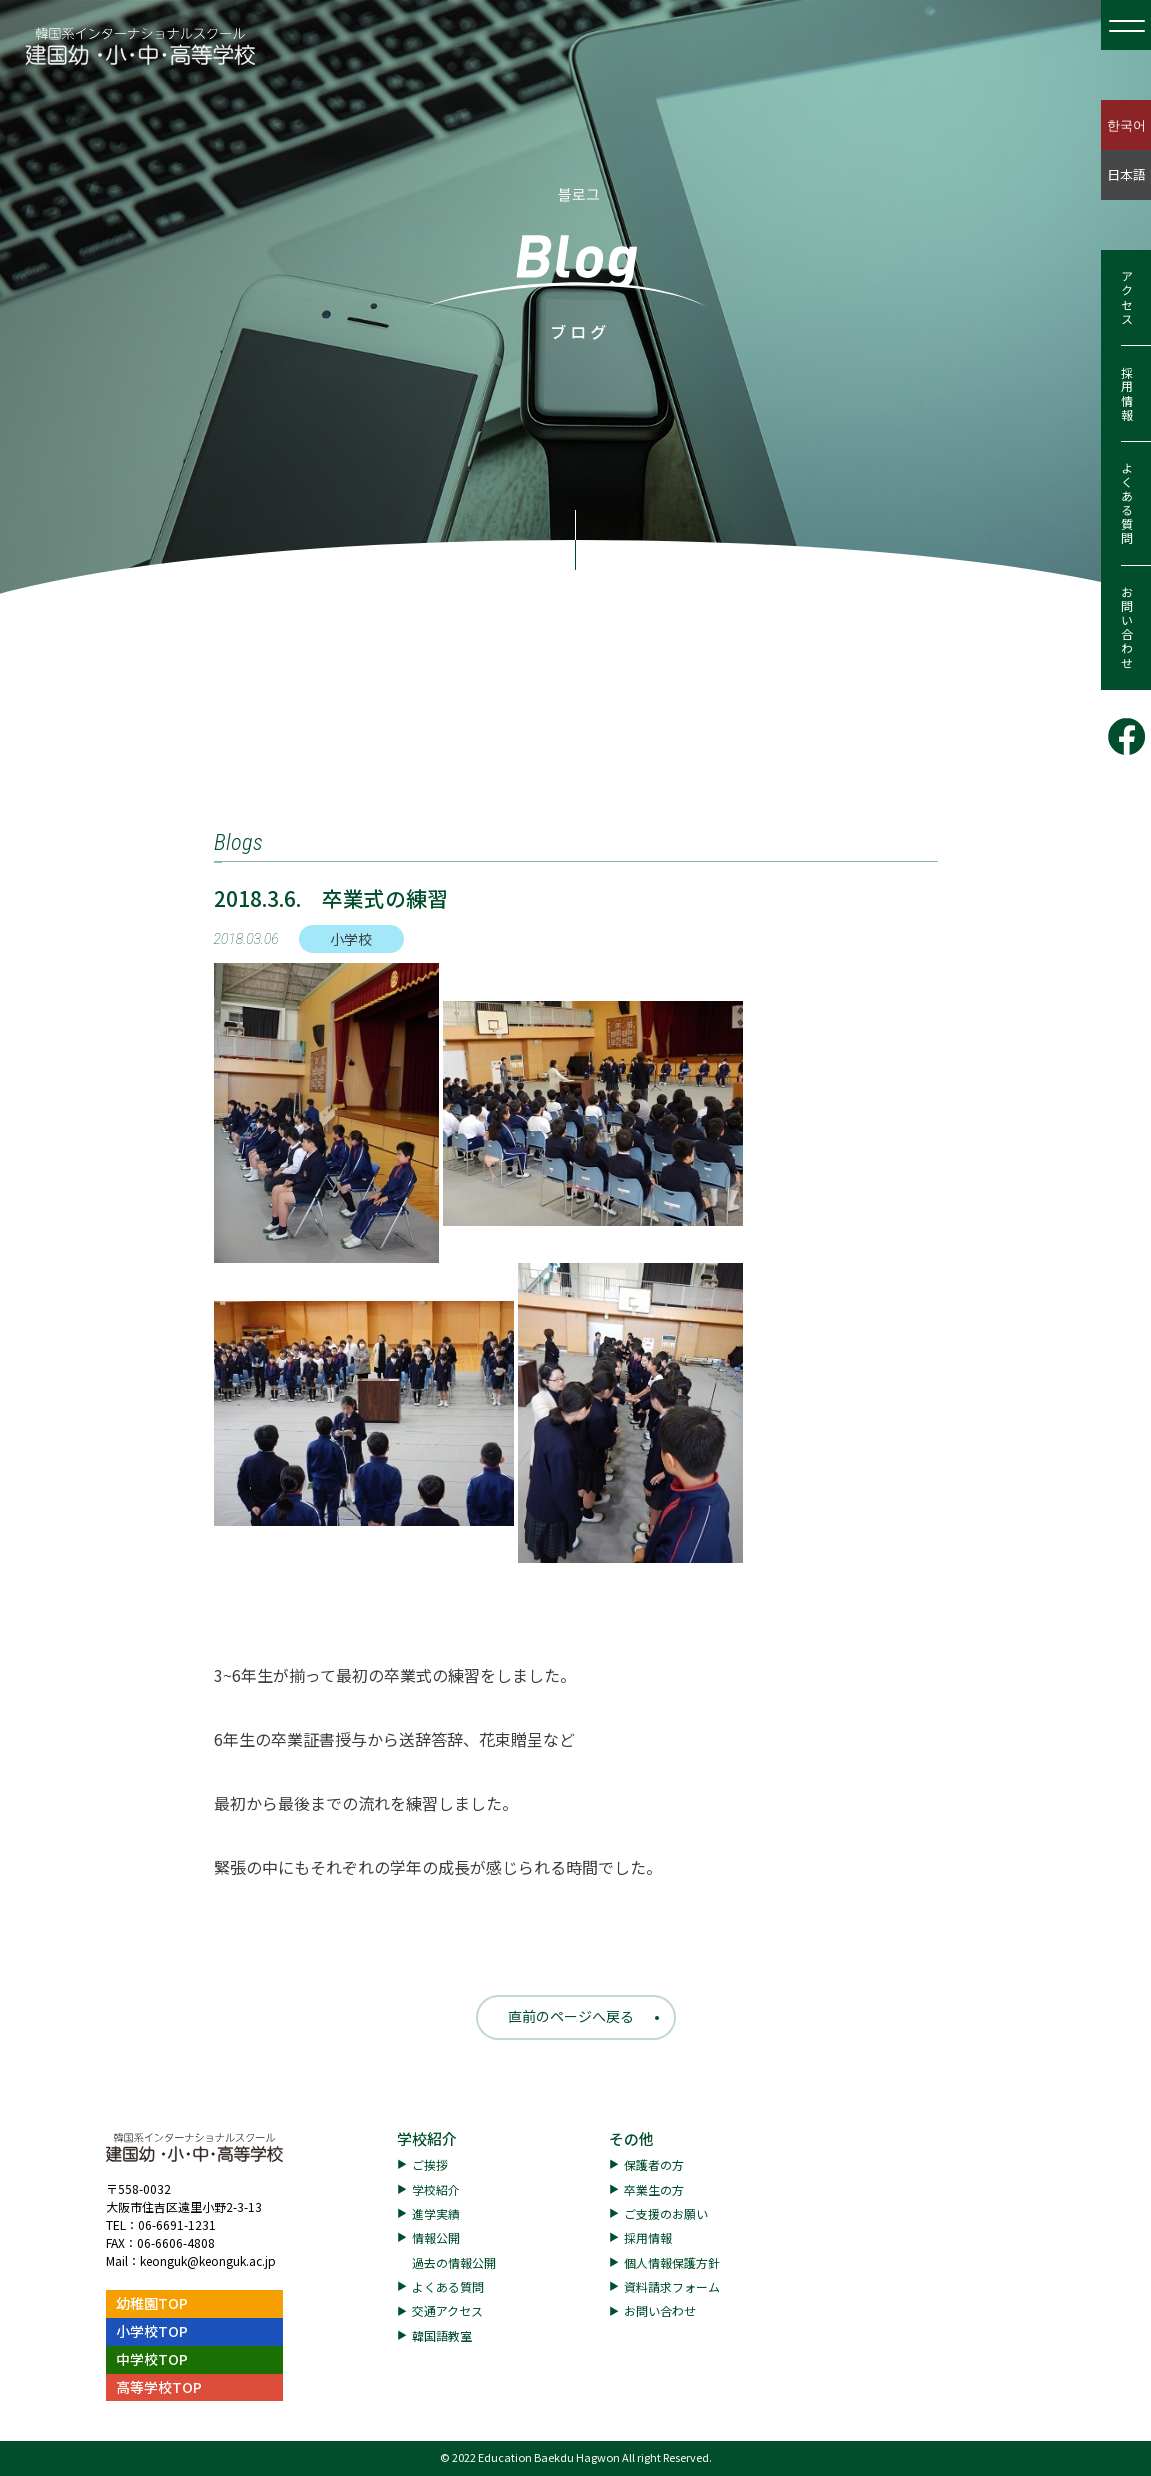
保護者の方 (654, 2164)
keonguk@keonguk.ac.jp (208, 2260)
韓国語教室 (442, 2335)
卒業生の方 (654, 2189)
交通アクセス (447, 2310)
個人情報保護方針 (672, 2262)
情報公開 (436, 2237)
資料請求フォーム (672, 2286)
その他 (631, 2138)
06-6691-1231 (177, 2224)
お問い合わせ (1126, 628)
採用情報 (1126, 394)
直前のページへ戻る (571, 2016)
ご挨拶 (430, 2164)
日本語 (1126, 174)
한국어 (1126, 124)
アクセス (1126, 298)
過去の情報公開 (454, 2262)
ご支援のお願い (666, 2213)
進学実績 (436, 2213)
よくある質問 (1126, 504)
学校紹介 (427, 2138)
